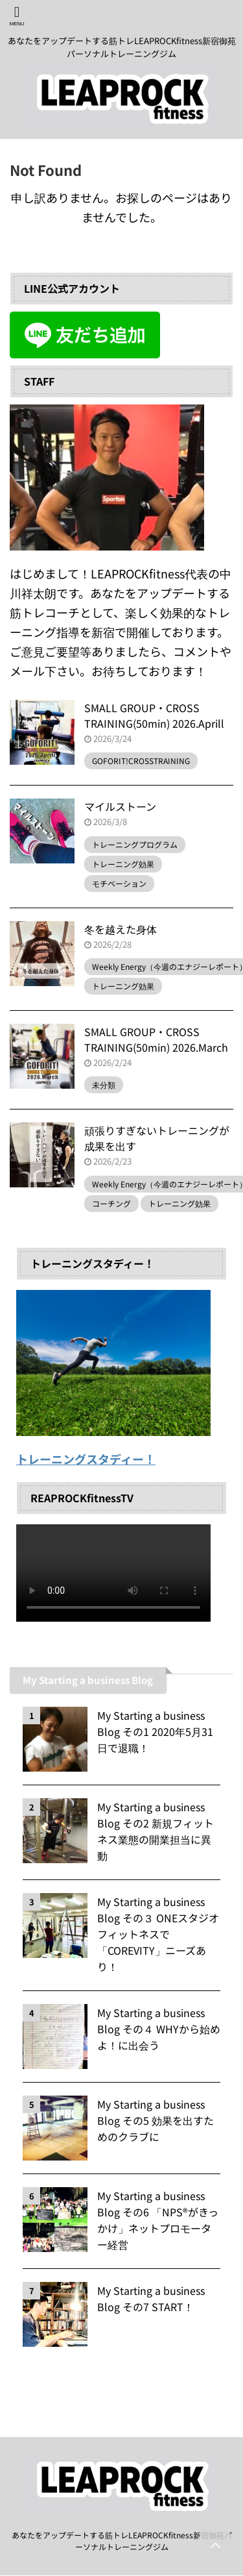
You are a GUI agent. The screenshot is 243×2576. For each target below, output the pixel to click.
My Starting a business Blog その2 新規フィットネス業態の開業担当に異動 (155, 1831)
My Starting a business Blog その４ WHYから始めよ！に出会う (158, 2029)
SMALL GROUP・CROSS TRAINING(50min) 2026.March (156, 1039)
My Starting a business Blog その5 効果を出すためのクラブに (155, 2120)
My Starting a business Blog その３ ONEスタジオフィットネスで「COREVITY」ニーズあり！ (158, 1934)
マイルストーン (120, 806)
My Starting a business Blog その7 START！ (151, 2298)
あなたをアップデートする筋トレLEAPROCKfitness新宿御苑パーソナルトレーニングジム (122, 2540)
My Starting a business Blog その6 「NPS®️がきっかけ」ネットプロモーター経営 (157, 2220)
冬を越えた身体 (120, 929)
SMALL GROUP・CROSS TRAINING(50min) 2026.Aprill (154, 715)
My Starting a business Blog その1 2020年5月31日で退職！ (155, 1731)
